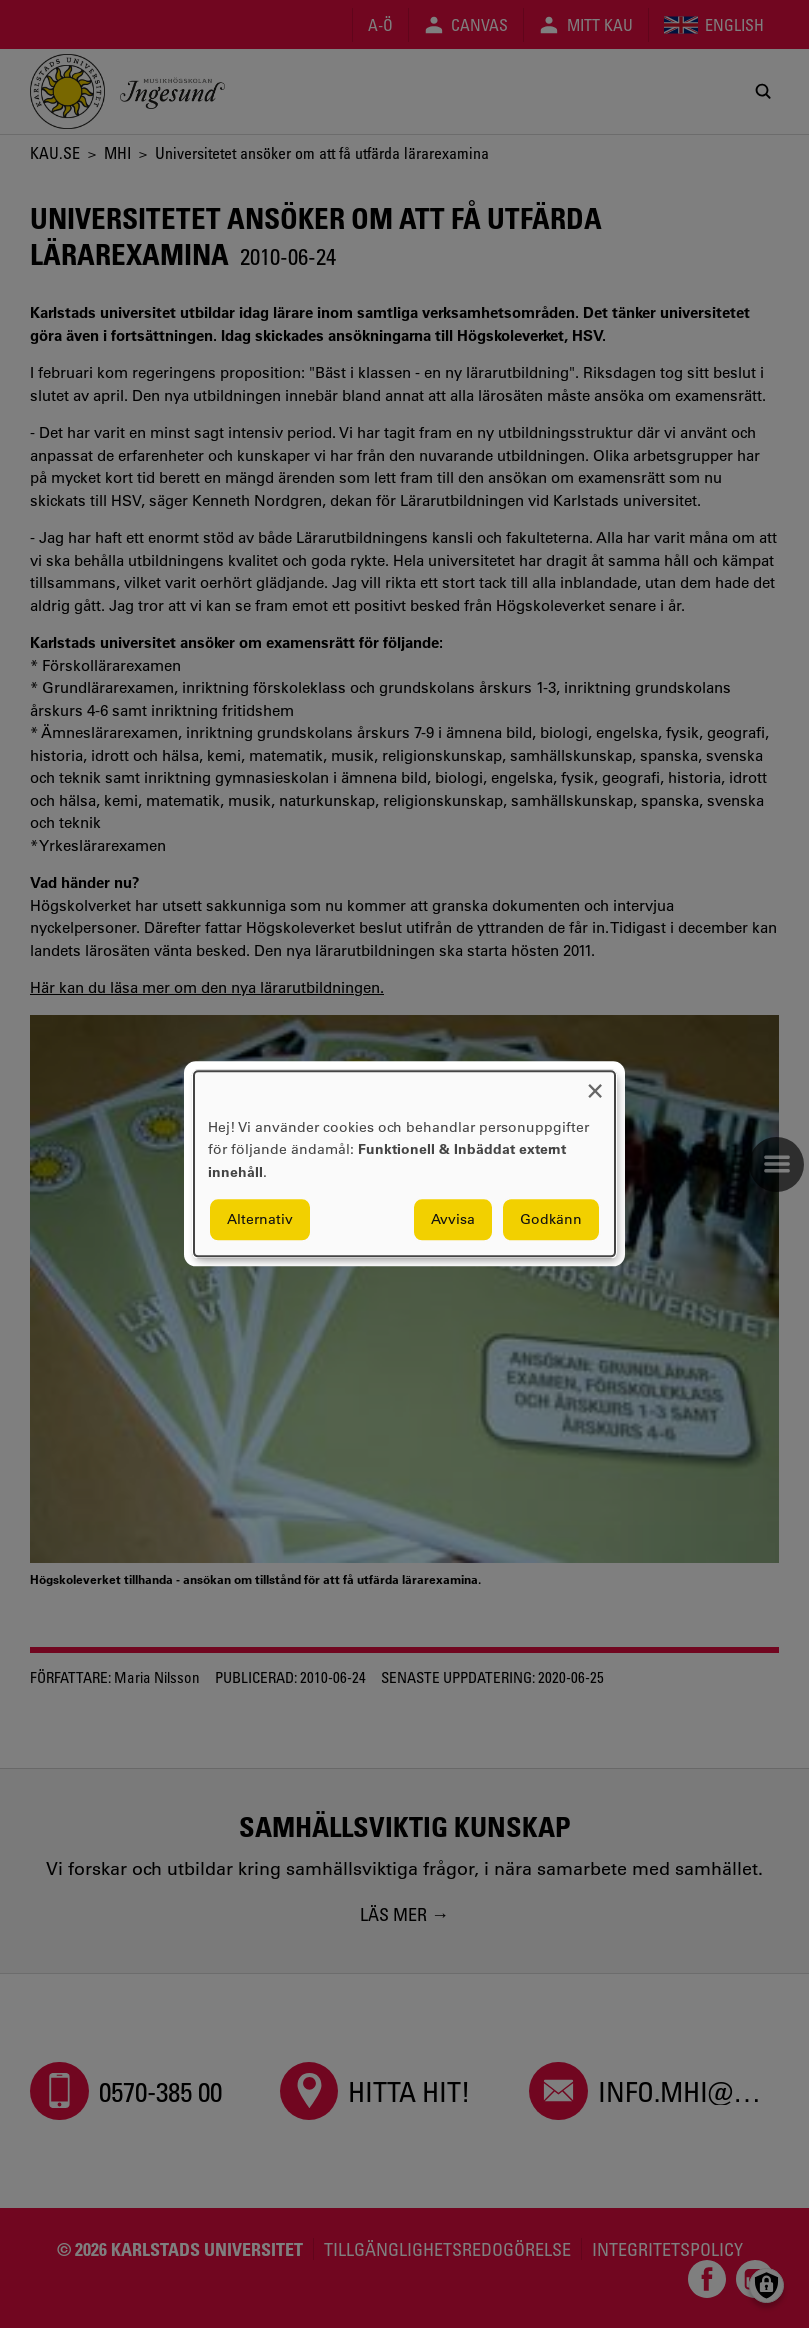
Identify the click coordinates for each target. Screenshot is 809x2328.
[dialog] (404, 1163)
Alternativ (260, 1220)
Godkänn (551, 1220)
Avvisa (453, 1220)
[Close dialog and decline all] (595, 1083)
